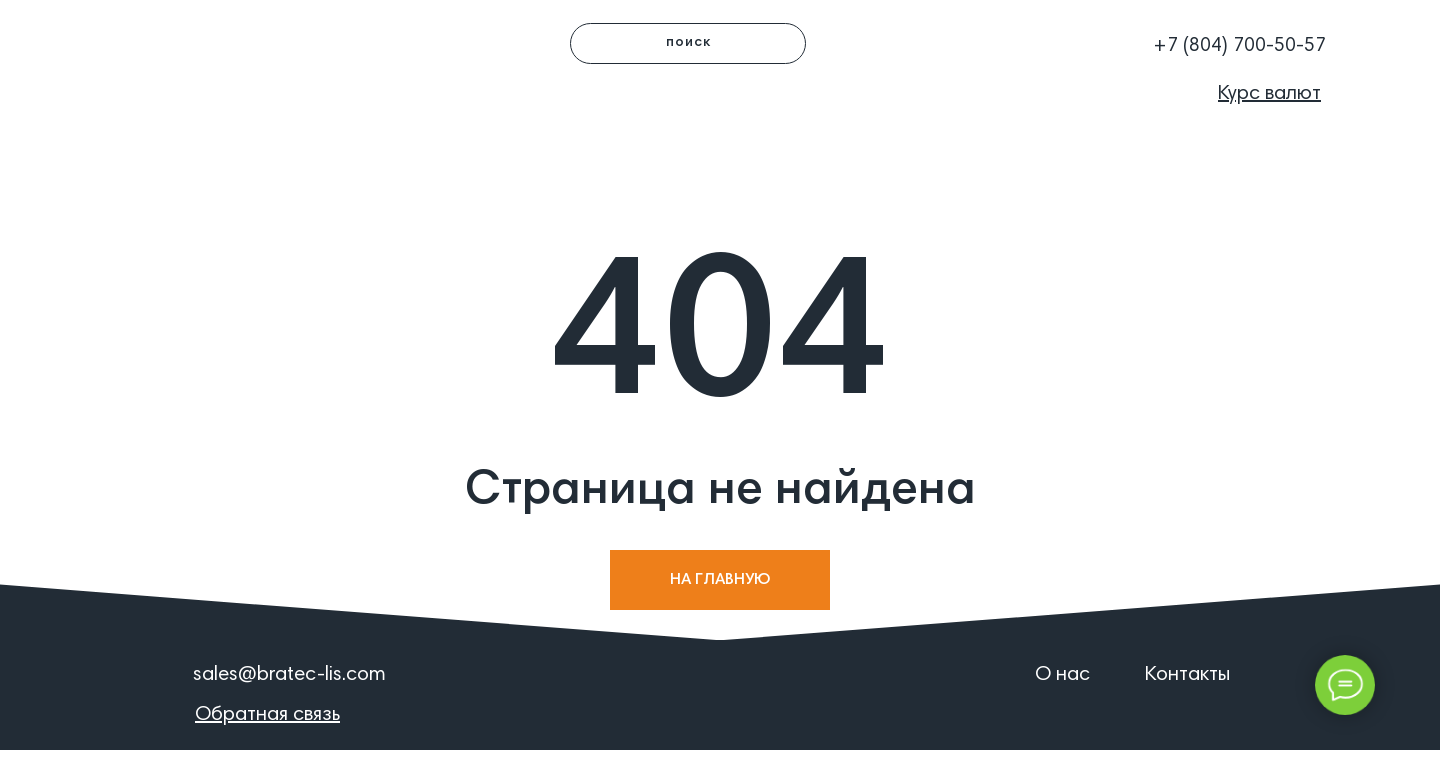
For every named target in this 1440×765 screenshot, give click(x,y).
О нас (1062, 675)
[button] (1073, 35)
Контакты (1187, 675)
